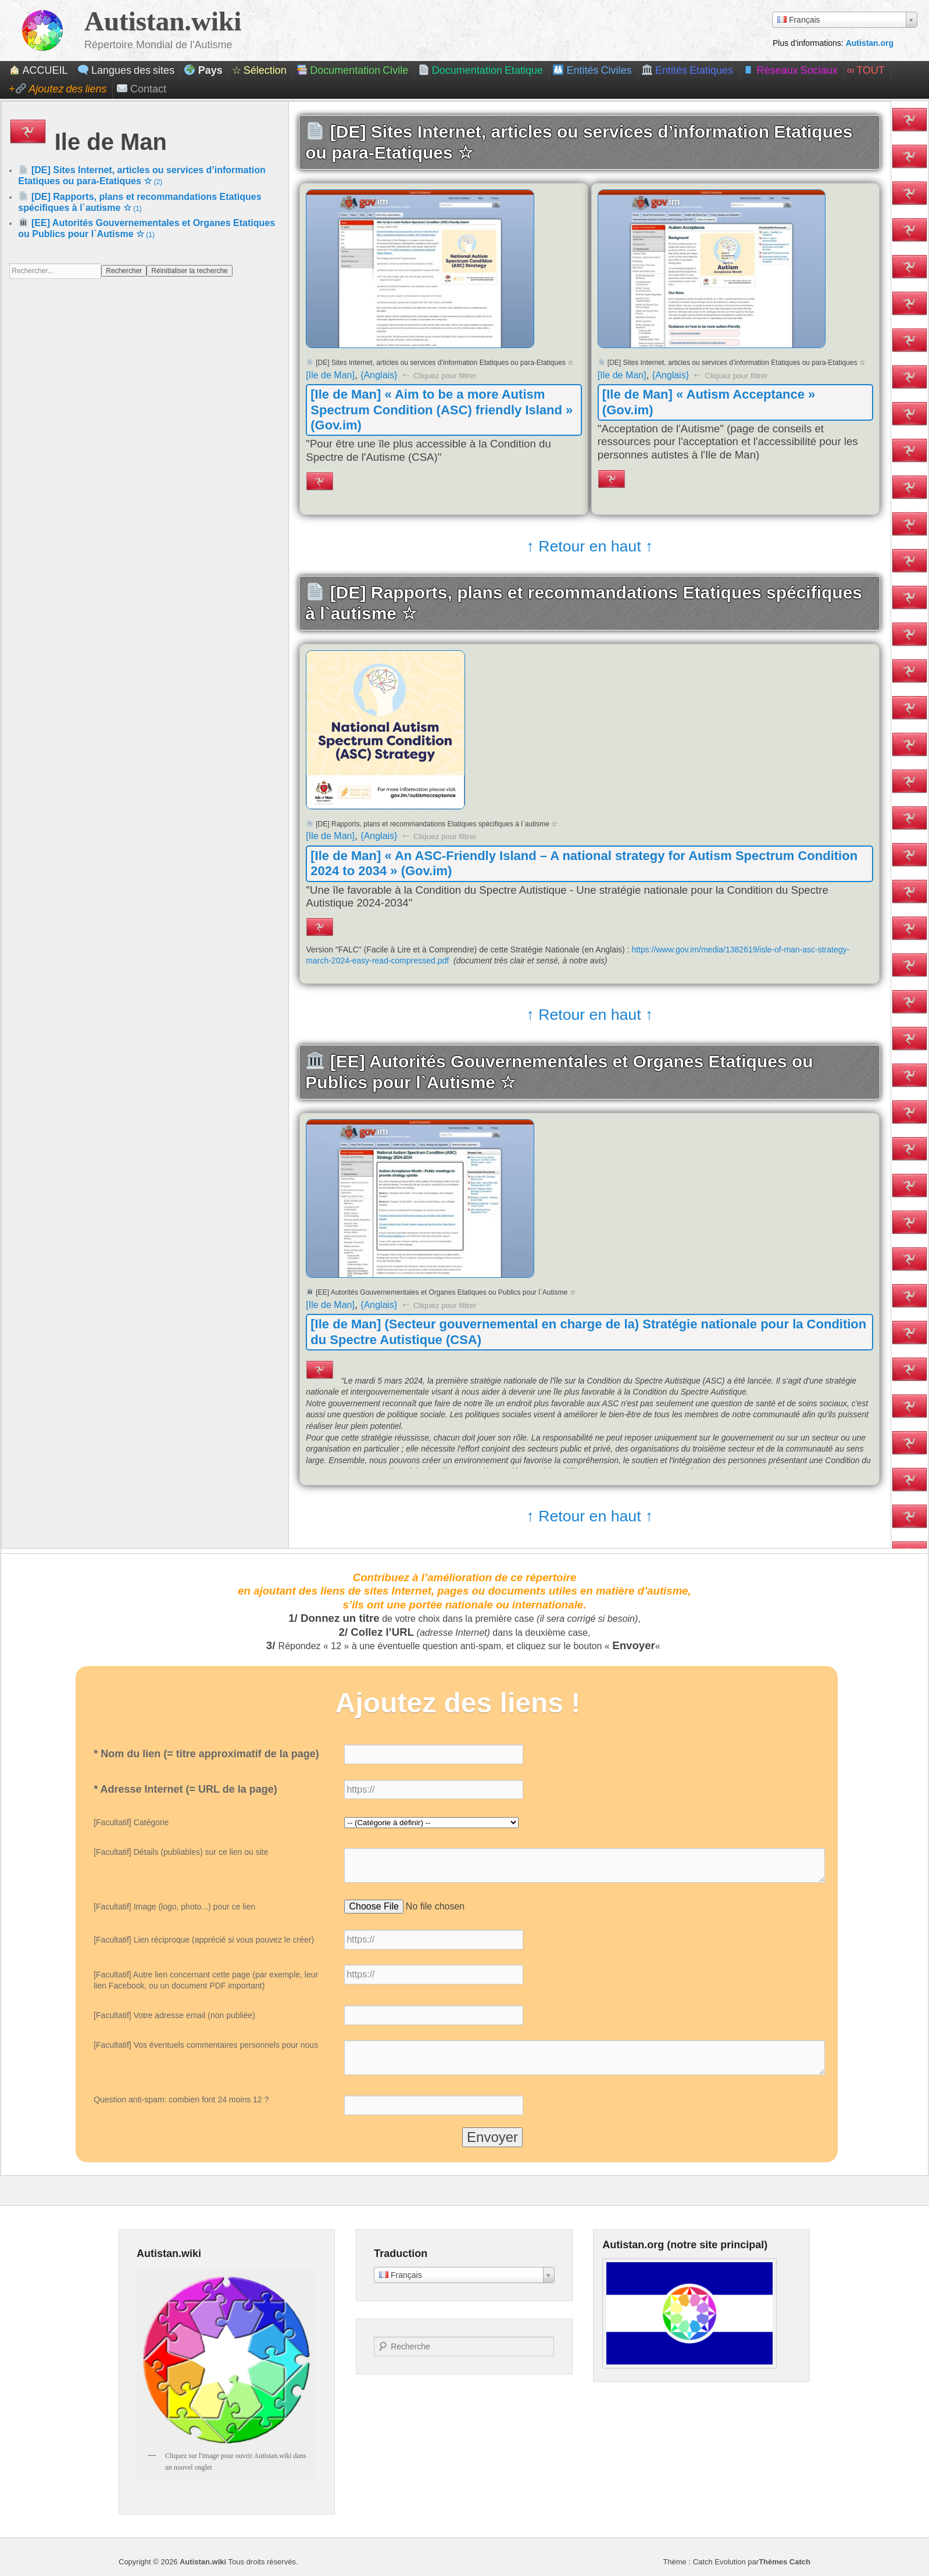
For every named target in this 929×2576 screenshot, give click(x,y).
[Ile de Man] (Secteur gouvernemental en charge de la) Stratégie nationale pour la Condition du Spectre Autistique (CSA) (588, 1331)
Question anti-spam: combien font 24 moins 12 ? (181, 2099)
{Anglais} (378, 375)
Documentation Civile (352, 70)
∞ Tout (866, 70)
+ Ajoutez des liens (57, 89)
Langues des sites (126, 70)
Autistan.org (870, 43)
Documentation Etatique (481, 70)
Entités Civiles (592, 70)
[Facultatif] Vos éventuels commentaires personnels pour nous (206, 2045)
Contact (141, 89)
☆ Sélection (259, 70)
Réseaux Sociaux (790, 70)
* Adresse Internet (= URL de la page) (185, 1789)
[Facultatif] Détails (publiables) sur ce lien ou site (181, 1852)
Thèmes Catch (784, 2561)
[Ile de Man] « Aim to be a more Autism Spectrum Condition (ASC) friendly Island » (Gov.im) (441, 409)
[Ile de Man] (330, 375)
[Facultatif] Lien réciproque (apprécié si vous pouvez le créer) (204, 1939)
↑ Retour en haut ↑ (589, 546)
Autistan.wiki (162, 21)
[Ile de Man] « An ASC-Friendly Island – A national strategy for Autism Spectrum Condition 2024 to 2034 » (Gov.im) (583, 863)
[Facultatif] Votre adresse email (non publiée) (174, 2015)
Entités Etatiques (687, 70)
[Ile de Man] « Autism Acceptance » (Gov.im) (708, 402)
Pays (203, 70)
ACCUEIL (38, 70)
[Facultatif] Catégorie (131, 1822)
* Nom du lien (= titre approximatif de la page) (206, 1754)
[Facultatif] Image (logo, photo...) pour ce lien (174, 1906)
